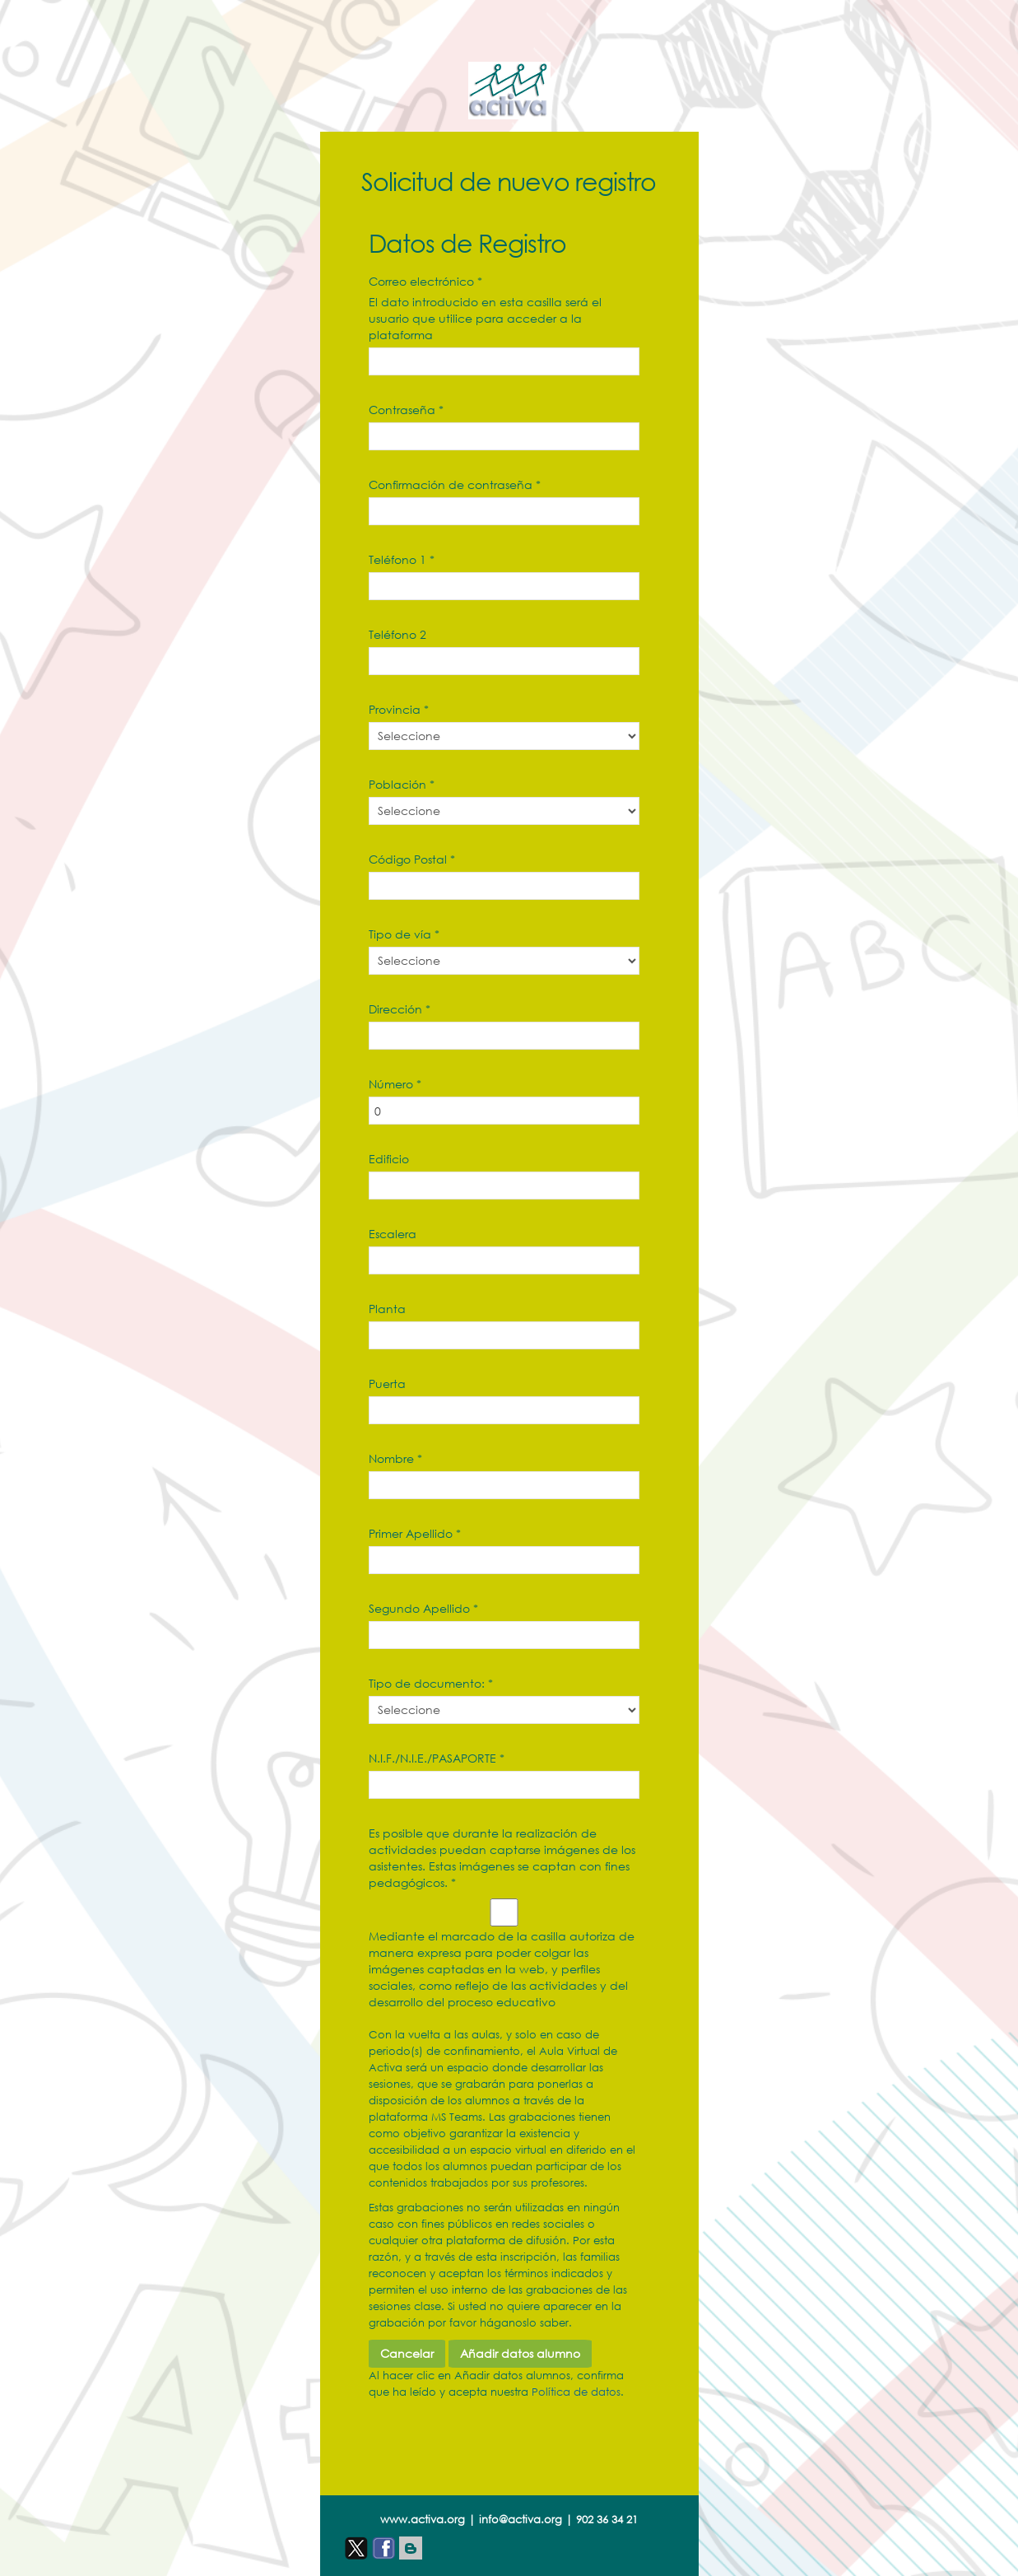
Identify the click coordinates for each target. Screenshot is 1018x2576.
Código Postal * (412, 859)
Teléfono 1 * (402, 559)
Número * (395, 1084)
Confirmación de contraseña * (455, 484)
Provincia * (399, 709)
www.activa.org (422, 2520)
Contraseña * (406, 409)
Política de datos (576, 2392)
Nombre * (395, 1458)
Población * (402, 784)
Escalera (392, 1233)
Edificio (389, 1159)
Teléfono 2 (397, 634)
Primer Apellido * (415, 1533)
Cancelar (407, 2353)
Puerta (387, 1383)
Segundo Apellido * (423, 1608)
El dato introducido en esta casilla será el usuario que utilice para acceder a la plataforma (485, 318)
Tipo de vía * (404, 934)
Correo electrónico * (425, 281)
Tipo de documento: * (431, 1683)
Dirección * (399, 1009)
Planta (387, 1308)
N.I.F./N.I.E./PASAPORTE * (436, 1758)
